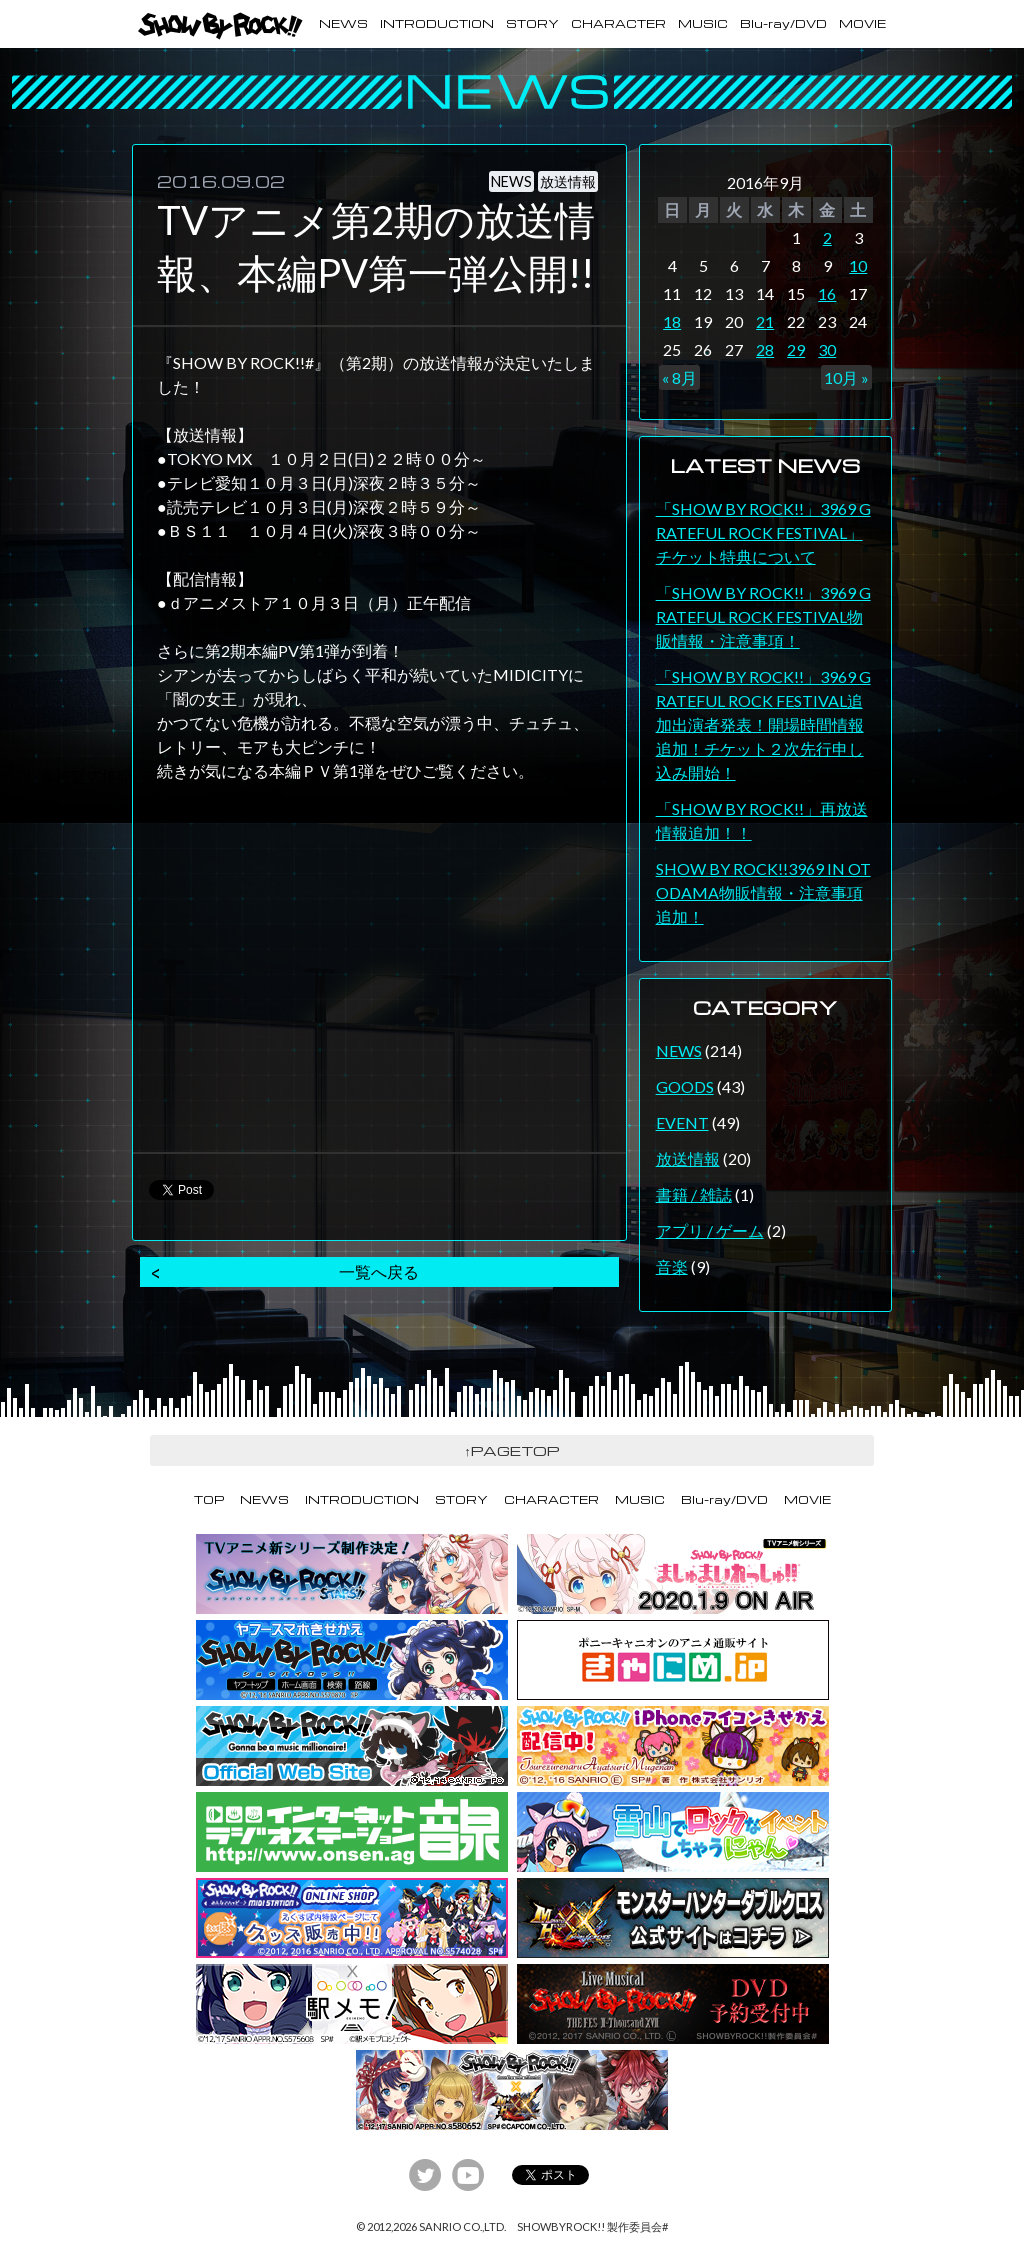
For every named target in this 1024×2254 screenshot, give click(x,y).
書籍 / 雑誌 (694, 1194)
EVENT (682, 1122)
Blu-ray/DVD (783, 23)
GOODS (685, 1086)
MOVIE (862, 23)
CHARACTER (618, 23)
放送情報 (688, 1158)
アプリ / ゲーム (710, 1230)
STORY (532, 23)
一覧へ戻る (379, 1271)
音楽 (672, 1266)
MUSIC (703, 23)
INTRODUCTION (437, 23)
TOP (209, 1499)
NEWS (343, 23)
